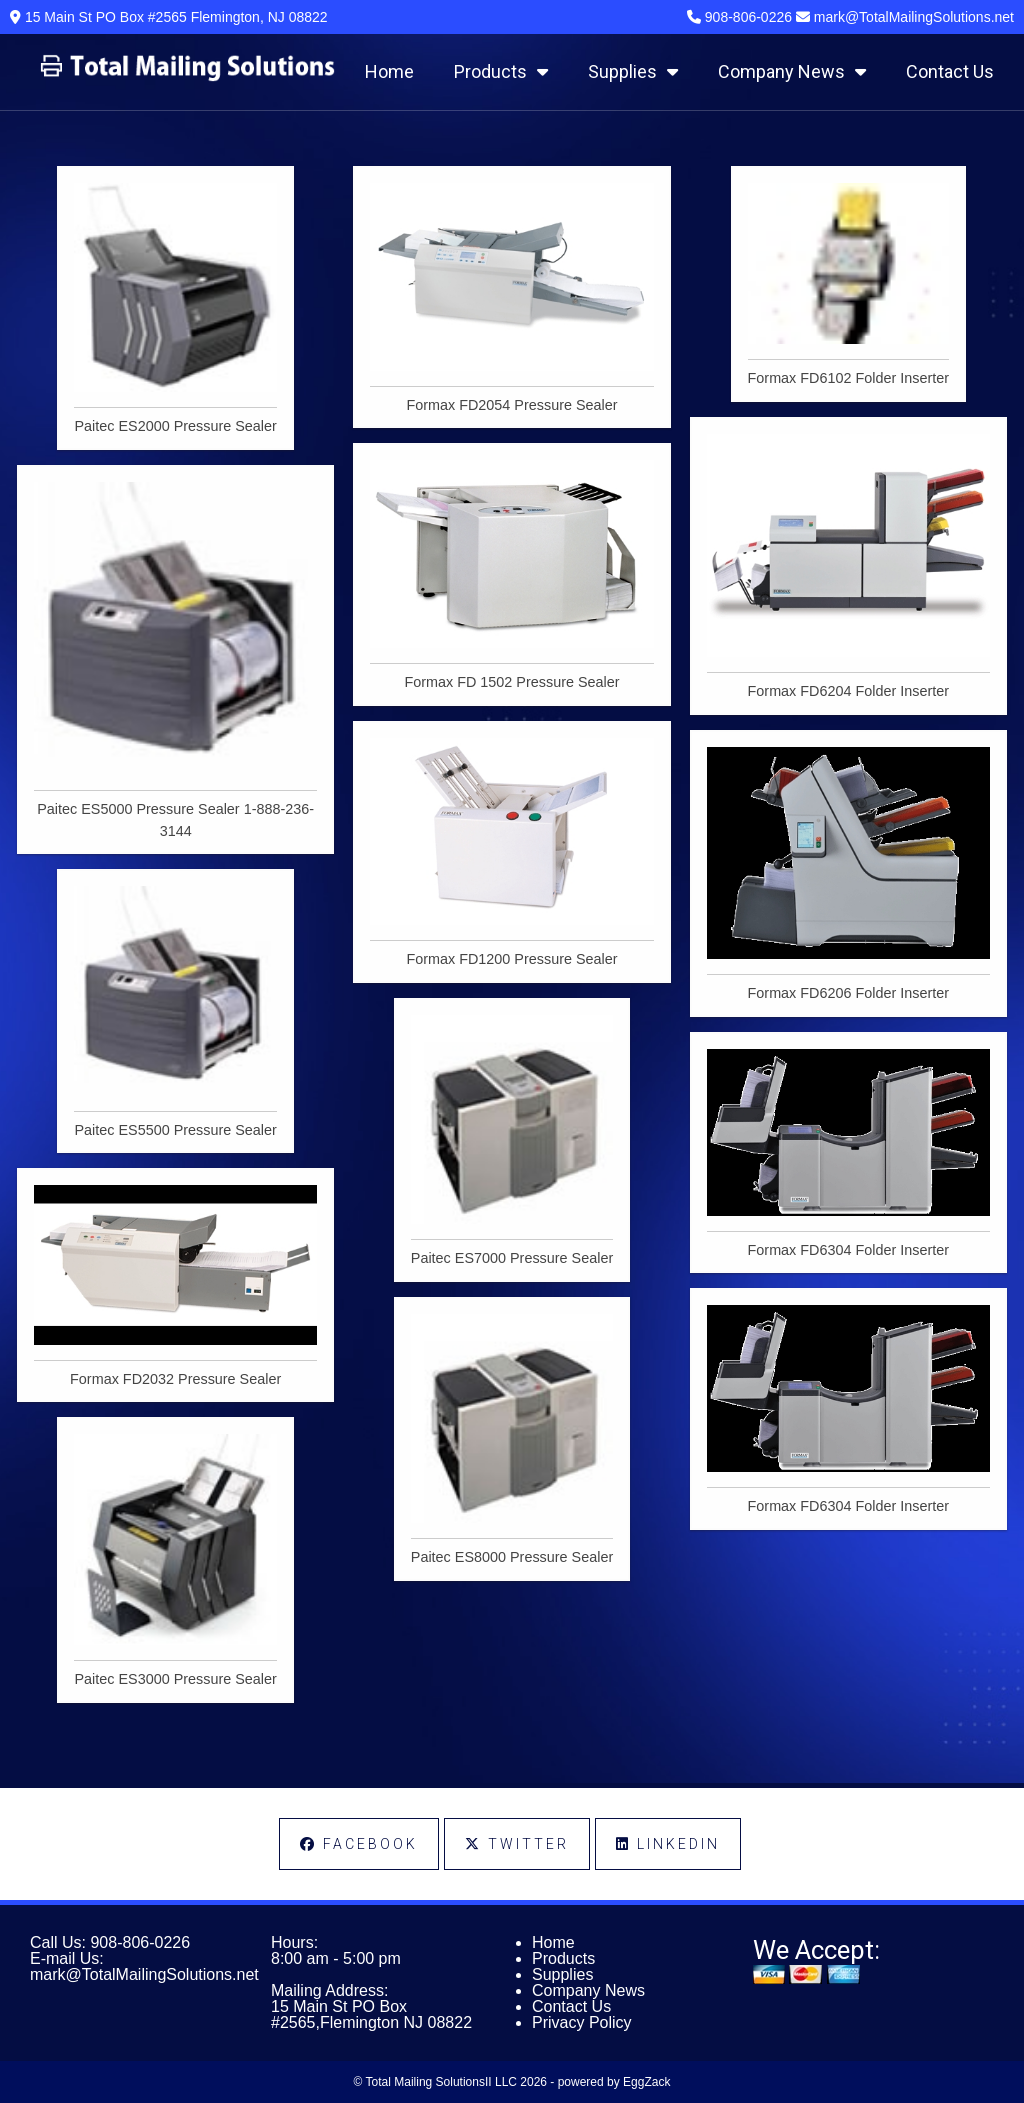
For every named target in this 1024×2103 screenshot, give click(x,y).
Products (501, 71)
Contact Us (950, 71)
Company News (792, 71)
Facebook (359, 1844)
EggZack (646, 2082)
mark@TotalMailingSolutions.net (144, 1974)
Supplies (633, 71)
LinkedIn (668, 1844)
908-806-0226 (140, 1942)
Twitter (517, 1844)
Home (389, 71)
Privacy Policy (582, 2022)
